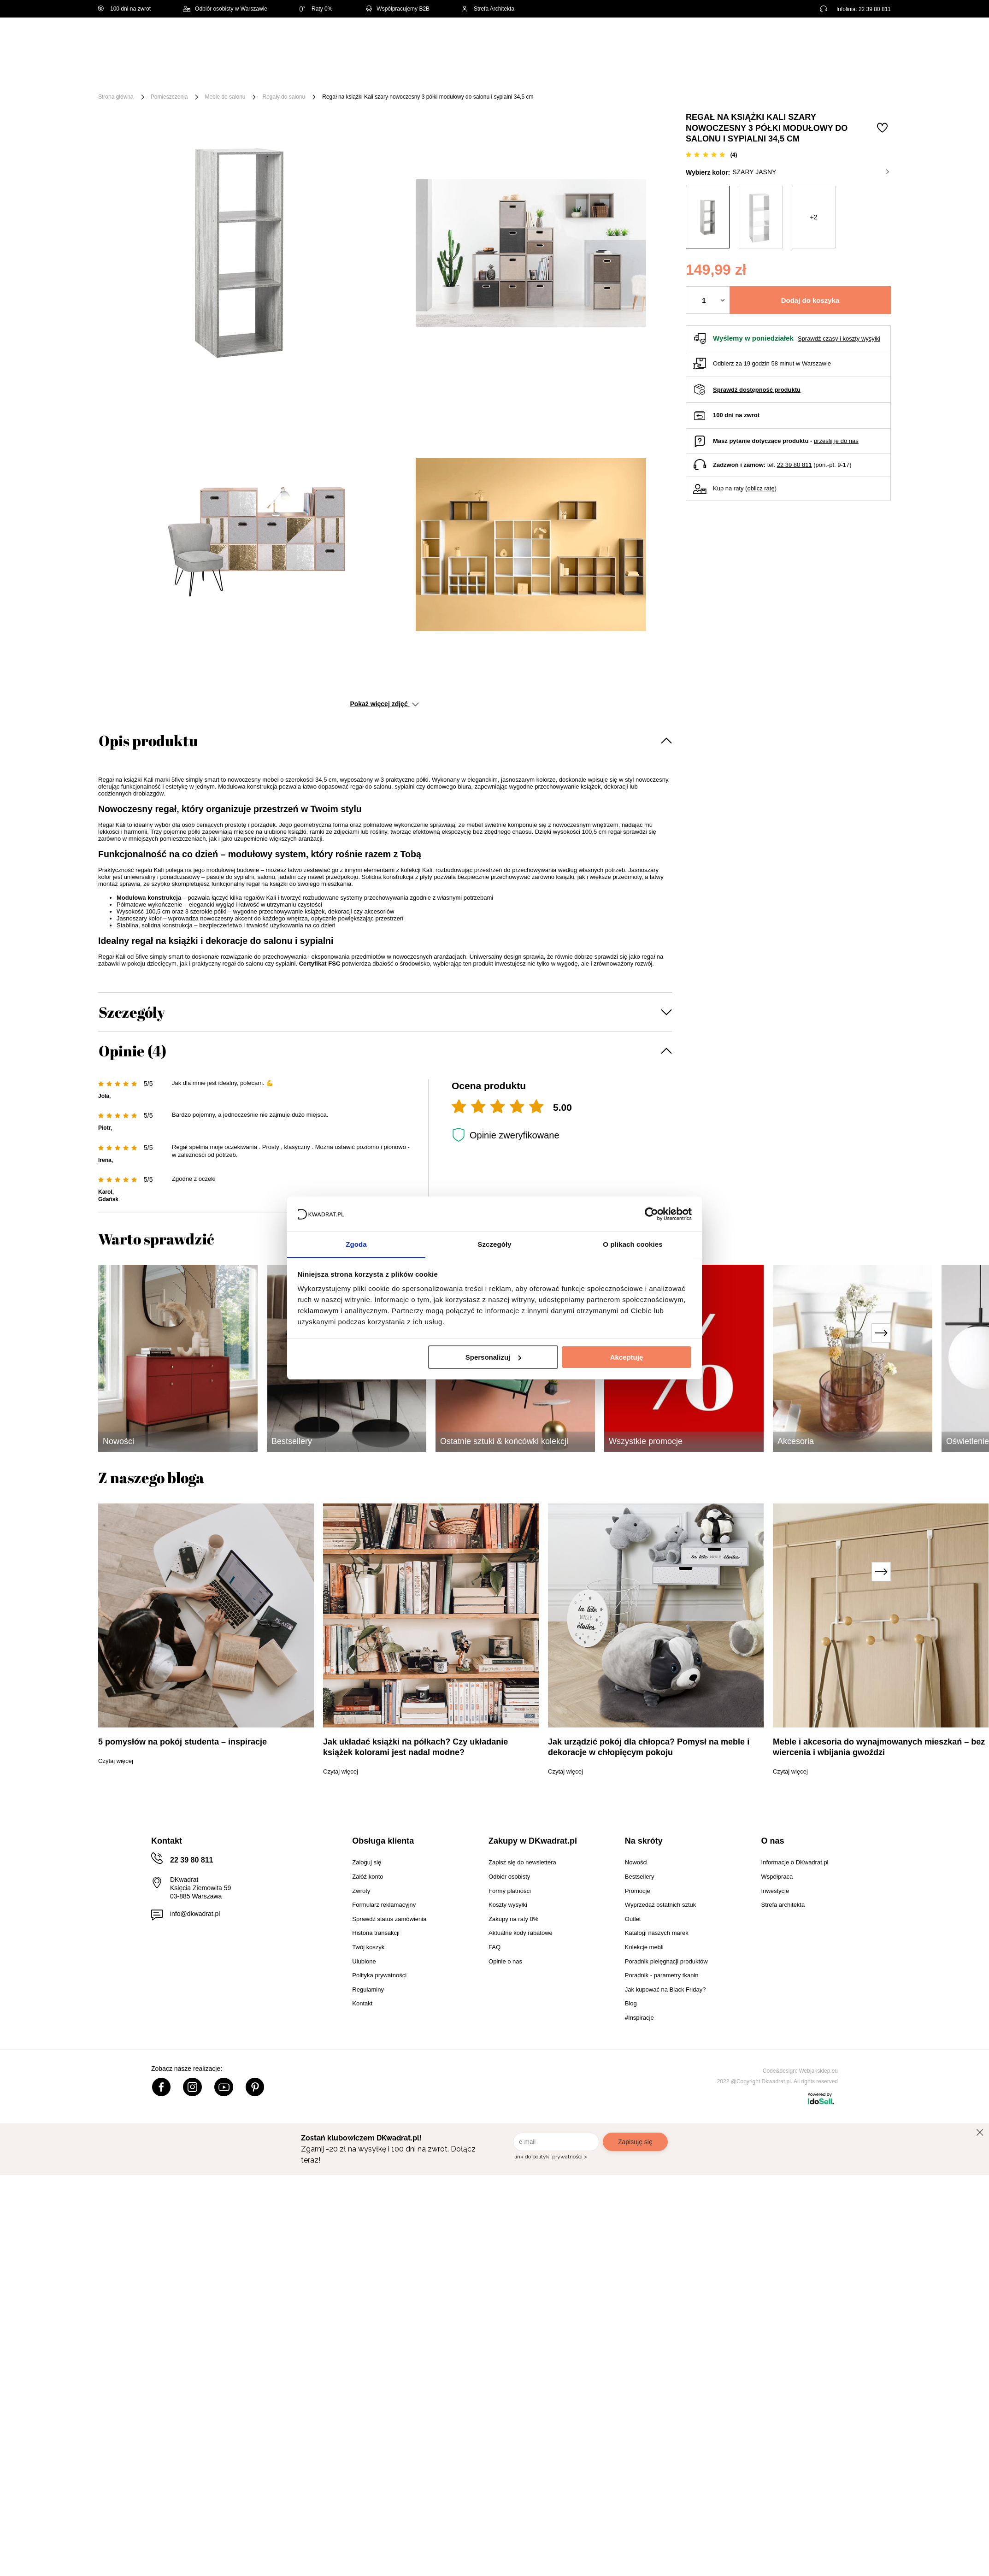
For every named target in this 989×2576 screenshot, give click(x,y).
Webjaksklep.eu (818, 2071)
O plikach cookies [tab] (632, 1244)
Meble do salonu (225, 97)
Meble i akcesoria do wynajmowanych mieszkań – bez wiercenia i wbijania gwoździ (879, 1747)
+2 (814, 217)
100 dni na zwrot (124, 9)
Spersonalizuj (493, 1357)
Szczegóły (132, 1012)
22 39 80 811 (875, 9)
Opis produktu (148, 740)
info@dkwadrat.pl (195, 1913)
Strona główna (116, 97)
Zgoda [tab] (356, 1244)
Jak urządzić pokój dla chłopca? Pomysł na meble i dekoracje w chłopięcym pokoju (648, 1747)
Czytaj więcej (115, 1760)
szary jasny (810, 172)
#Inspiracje (737, 75)
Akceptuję (626, 1357)
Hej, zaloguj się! (800, 40)
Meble (169, 75)
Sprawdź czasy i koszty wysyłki (839, 338)
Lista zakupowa (847, 33)
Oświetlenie (593, 75)
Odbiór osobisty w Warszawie (225, 9)
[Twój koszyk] (874, 39)
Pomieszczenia (169, 97)
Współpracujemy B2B (397, 9)
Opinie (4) (132, 1051)
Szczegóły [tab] (494, 1244)
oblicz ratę (760, 488)
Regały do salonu (283, 97)
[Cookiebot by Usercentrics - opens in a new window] (651, 1213)
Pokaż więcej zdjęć (384, 703)
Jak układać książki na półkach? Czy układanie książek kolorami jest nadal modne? (415, 1747)
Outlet (641, 75)
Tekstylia (540, 75)
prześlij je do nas (836, 440)
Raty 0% (316, 9)
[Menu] (128, 75)
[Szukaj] (493, 40)
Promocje (685, 75)
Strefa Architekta (488, 9)
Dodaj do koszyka (810, 300)
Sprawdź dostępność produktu (757, 389)
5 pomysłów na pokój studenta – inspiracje (182, 1741)
